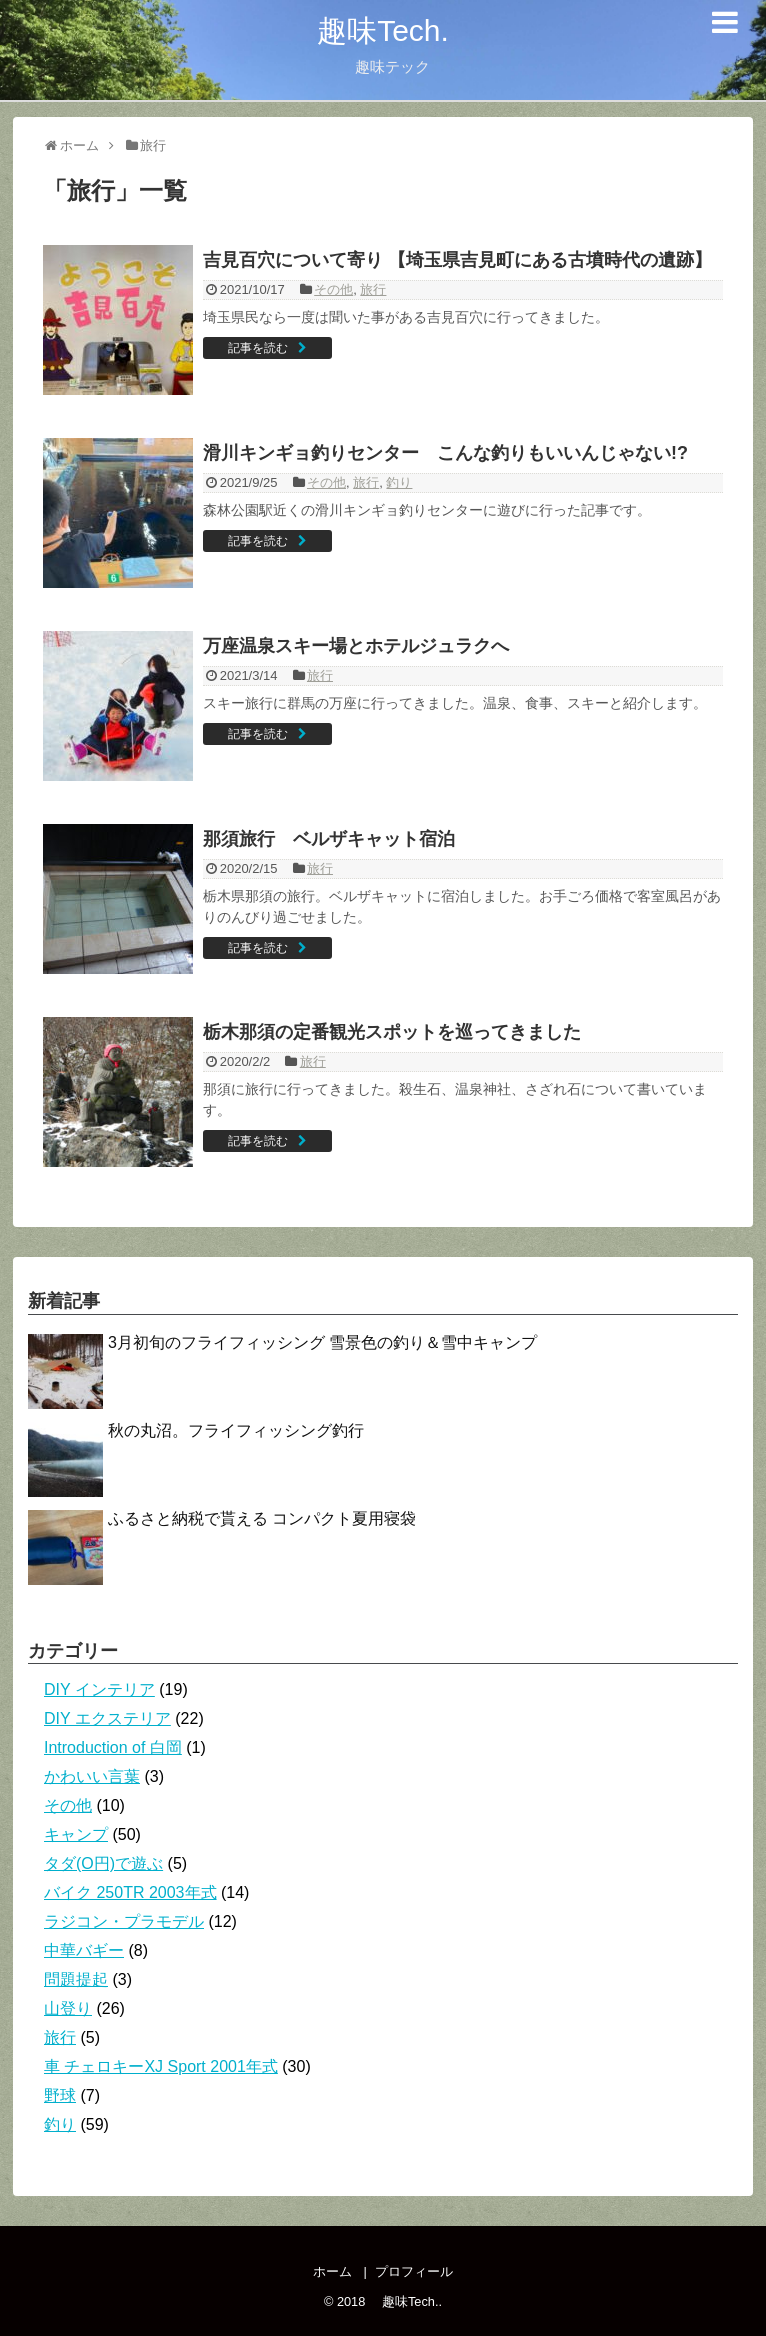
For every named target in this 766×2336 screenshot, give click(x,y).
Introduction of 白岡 (113, 1747)
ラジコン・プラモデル (124, 1921)
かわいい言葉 (92, 1776)
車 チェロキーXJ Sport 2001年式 (161, 2066)
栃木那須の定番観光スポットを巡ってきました (392, 1032)
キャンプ (76, 1834)
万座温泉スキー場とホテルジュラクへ (356, 646)
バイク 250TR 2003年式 (130, 1892)
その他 (333, 289)
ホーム (332, 2271)
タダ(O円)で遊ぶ (103, 1863)
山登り (68, 2008)
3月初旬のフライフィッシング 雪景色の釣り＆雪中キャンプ (322, 1342)
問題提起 (76, 1979)
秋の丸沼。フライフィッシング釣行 (236, 1430)
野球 (60, 2095)
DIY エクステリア (107, 1718)
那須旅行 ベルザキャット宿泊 (329, 839)
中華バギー (84, 1950)
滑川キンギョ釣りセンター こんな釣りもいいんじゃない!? (445, 453)
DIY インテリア (99, 1689)
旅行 (373, 289)
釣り (399, 482)
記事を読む (258, 348)
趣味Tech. (368, 30)
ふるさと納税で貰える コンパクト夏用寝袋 (262, 1518)
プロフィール (414, 2271)
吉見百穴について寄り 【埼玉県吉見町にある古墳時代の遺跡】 (457, 260)
